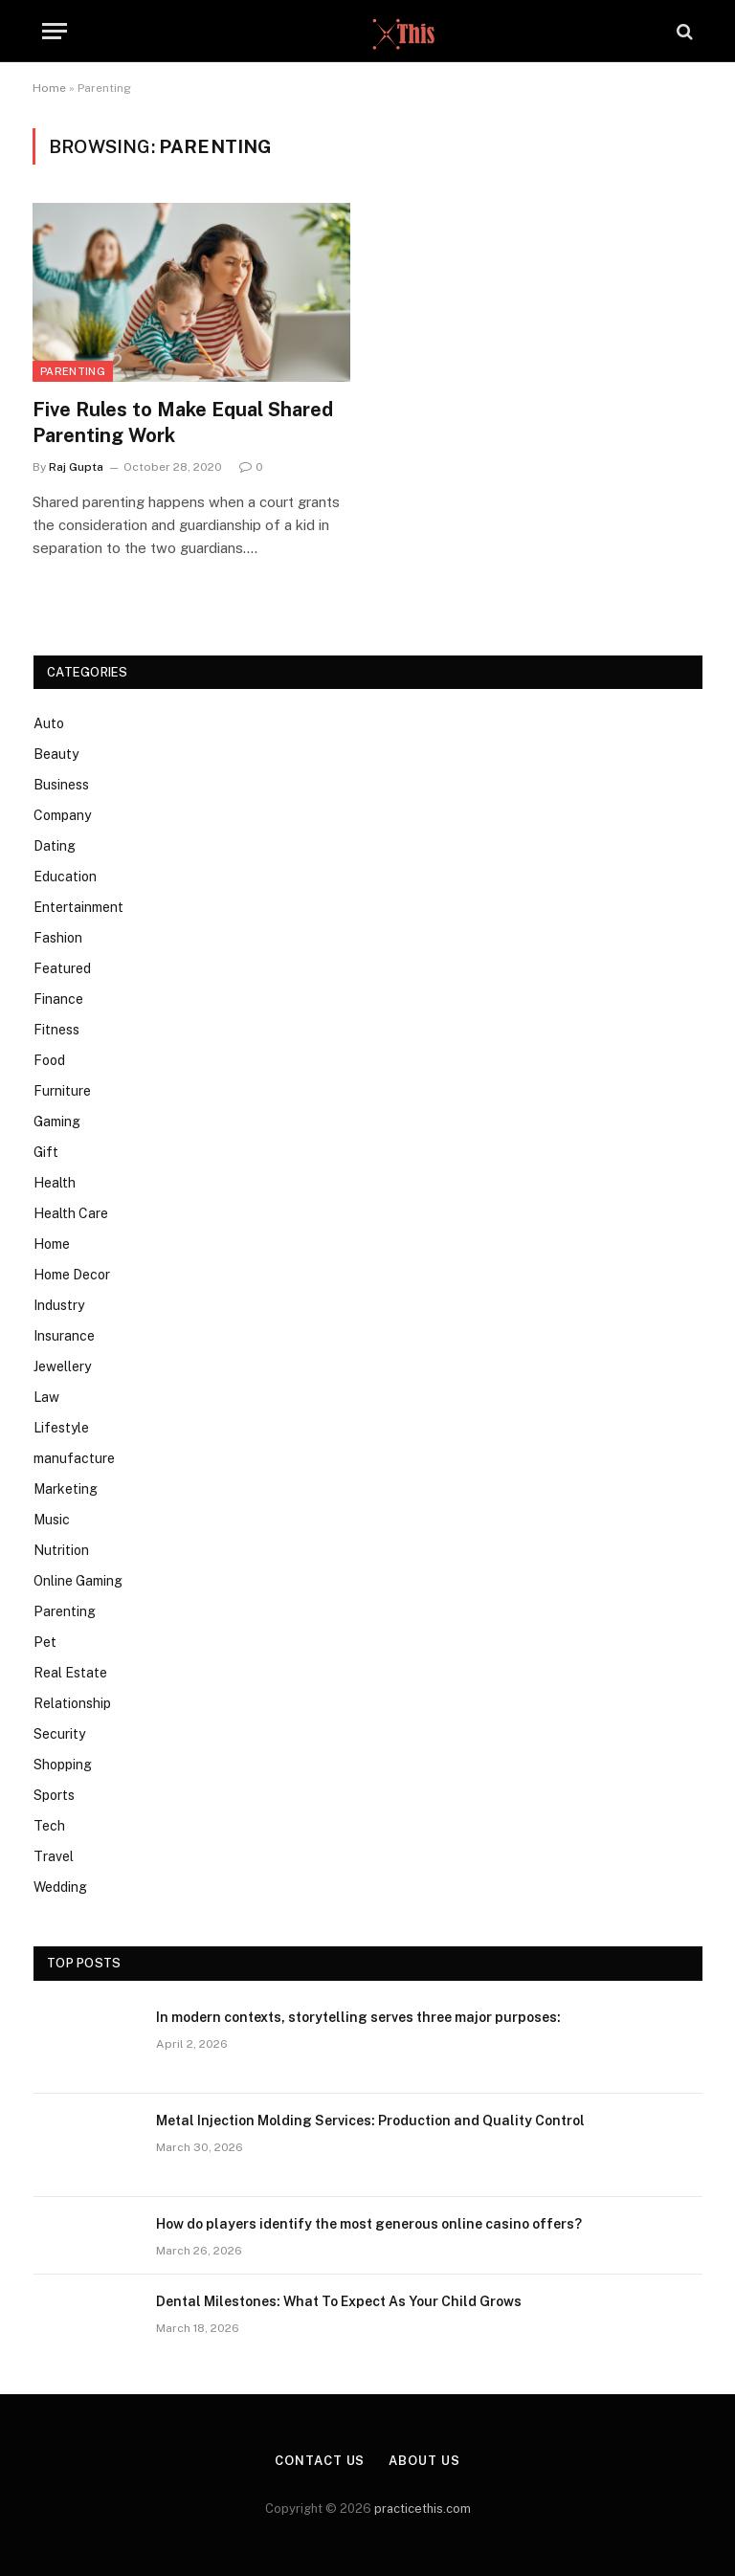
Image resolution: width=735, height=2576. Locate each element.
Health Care (70, 1213)
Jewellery (62, 1366)
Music (51, 1519)
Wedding (60, 1887)
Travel (53, 1856)
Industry (58, 1305)
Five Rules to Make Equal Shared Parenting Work (183, 422)
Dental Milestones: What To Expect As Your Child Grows (339, 2301)
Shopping (62, 1764)
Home (49, 88)
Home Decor (71, 1274)
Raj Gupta (76, 467)
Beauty (55, 754)
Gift (45, 1152)
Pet (44, 1642)
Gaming (56, 1121)
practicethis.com (422, 2508)
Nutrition (61, 1550)
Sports (54, 1795)
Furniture (62, 1091)
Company (62, 815)
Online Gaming (77, 1580)
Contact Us (320, 2461)
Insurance (64, 1336)
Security (59, 1734)
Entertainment (78, 907)
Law (46, 1397)
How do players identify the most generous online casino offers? (369, 2224)
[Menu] (54, 31)
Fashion (57, 937)
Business (61, 784)
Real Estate (70, 1672)
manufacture (74, 1458)
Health (54, 1182)
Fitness (56, 1029)
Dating (54, 846)
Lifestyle (61, 1427)
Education (65, 876)
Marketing (65, 1489)
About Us (424, 2461)
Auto (48, 723)
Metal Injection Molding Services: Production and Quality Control (370, 2120)
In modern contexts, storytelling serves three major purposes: (358, 2017)
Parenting (72, 371)
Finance (58, 999)
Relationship (72, 1703)
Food (49, 1060)
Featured (62, 968)
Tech (49, 1825)
